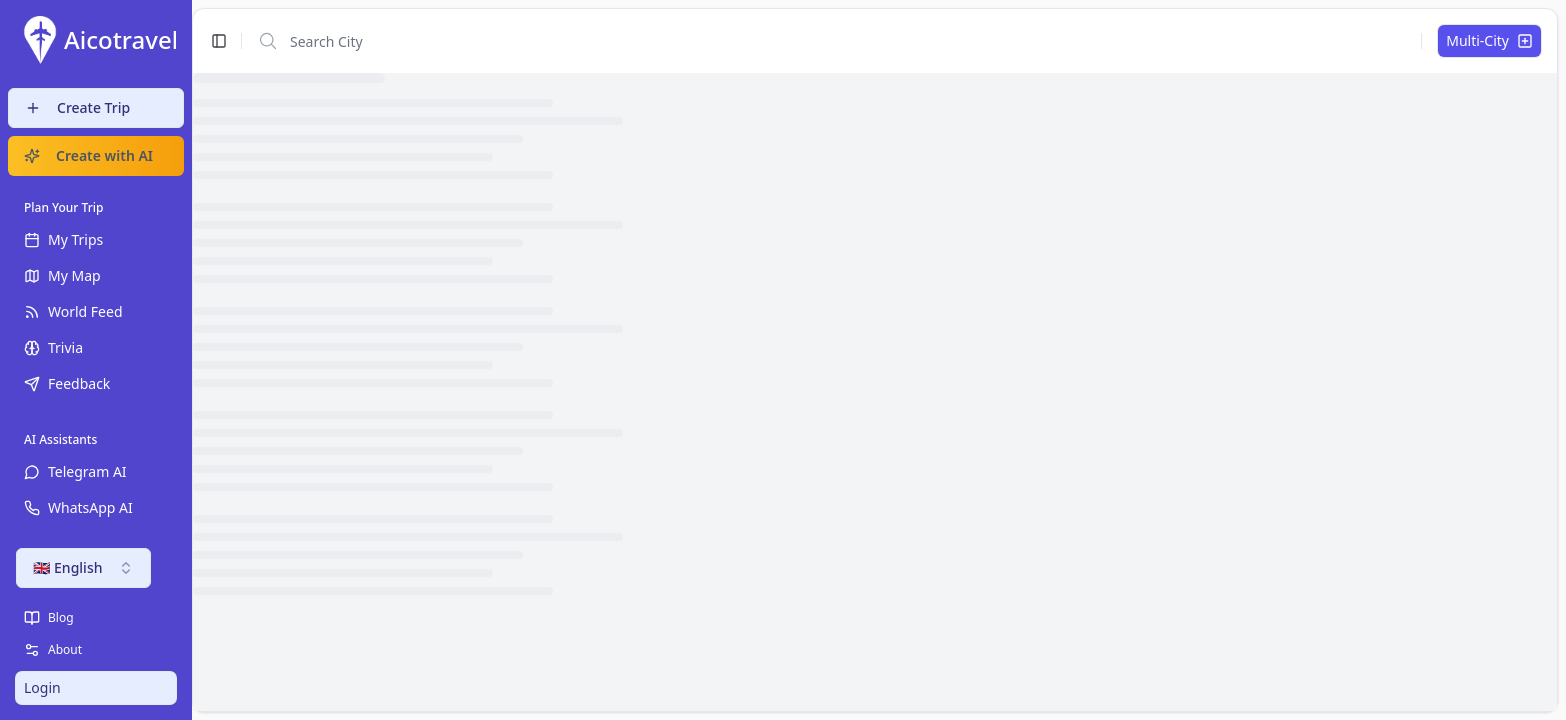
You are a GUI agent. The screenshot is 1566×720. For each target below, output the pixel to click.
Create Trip (77, 107)
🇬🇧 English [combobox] (83, 567)
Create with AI (88, 155)
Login (42, 687)
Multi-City (1489, 40)
